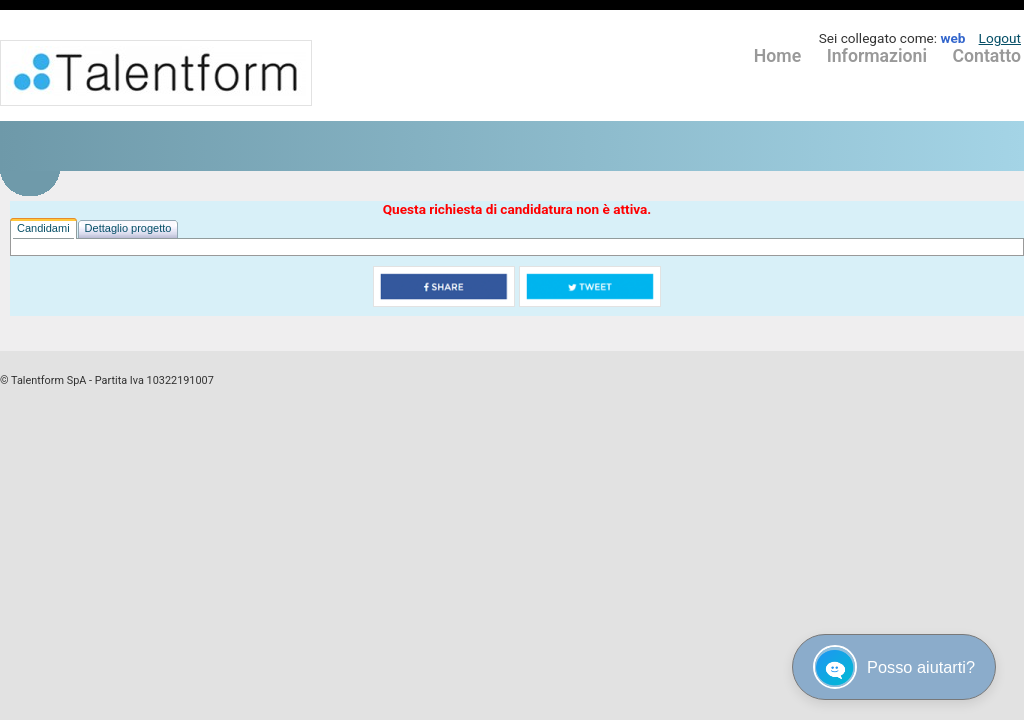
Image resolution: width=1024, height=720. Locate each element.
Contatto (986, 56)
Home (777, 56)
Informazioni (877, 56)
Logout (1000, 38)
